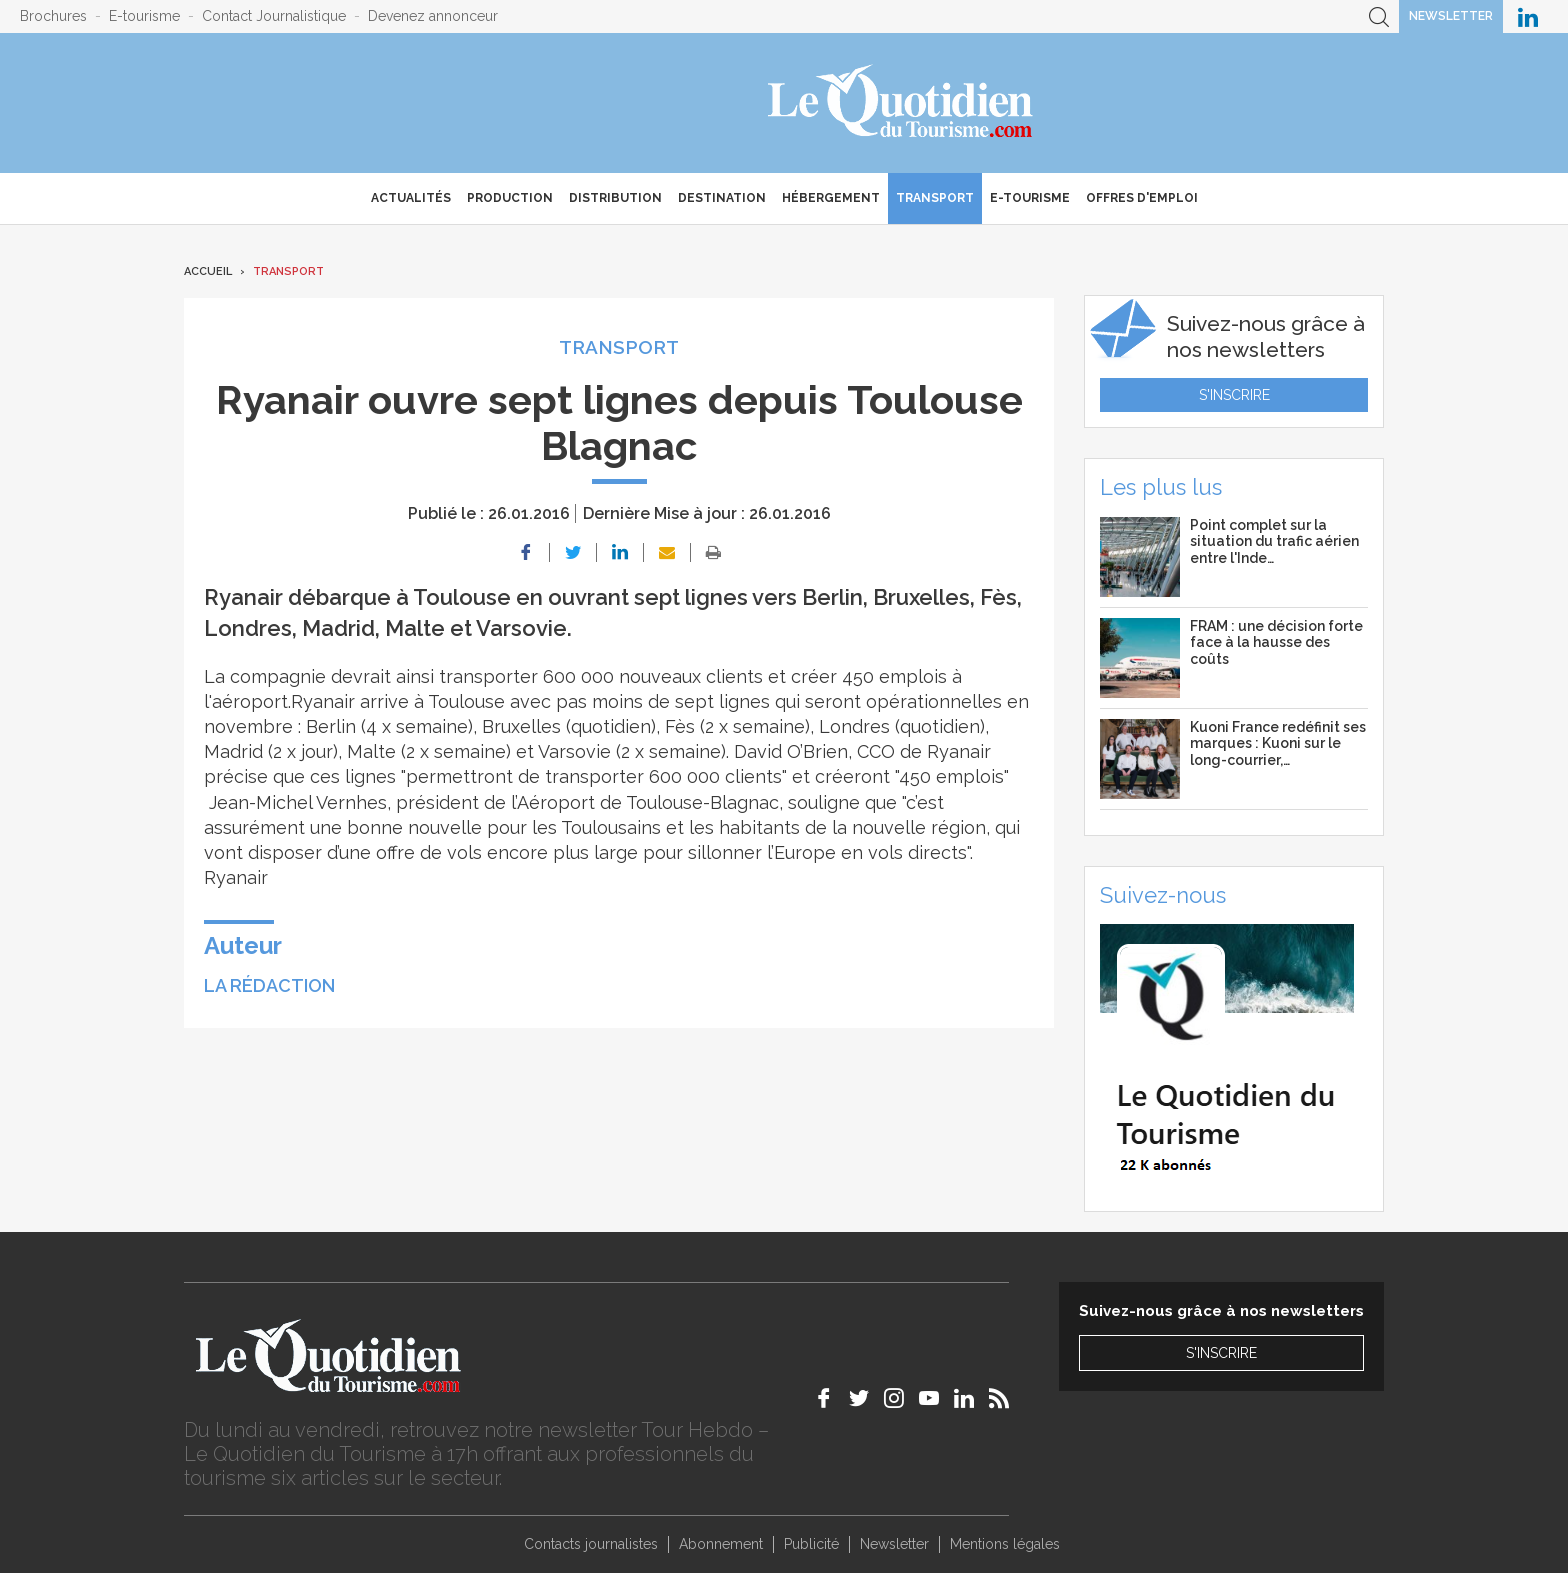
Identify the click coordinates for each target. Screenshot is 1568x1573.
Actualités (411, 198)
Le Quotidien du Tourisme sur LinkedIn (1528, 16)
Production (510, 198)
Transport (935, 198)
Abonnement (721, 1544)
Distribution (615, 198)
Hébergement (831, 198)
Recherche (1379, 16)
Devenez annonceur (433, 16)
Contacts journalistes (591, 1544)
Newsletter (1451, 16)
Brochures (53, 16)
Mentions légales (1005, 1544)
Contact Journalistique (274, 16)
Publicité (811, 1544)
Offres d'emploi (1142, 198)
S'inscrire (1234, 395)
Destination (722, 198)
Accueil (208, 271)
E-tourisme (144, 16)
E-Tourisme (1030, 198)
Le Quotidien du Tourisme (901, 103)
